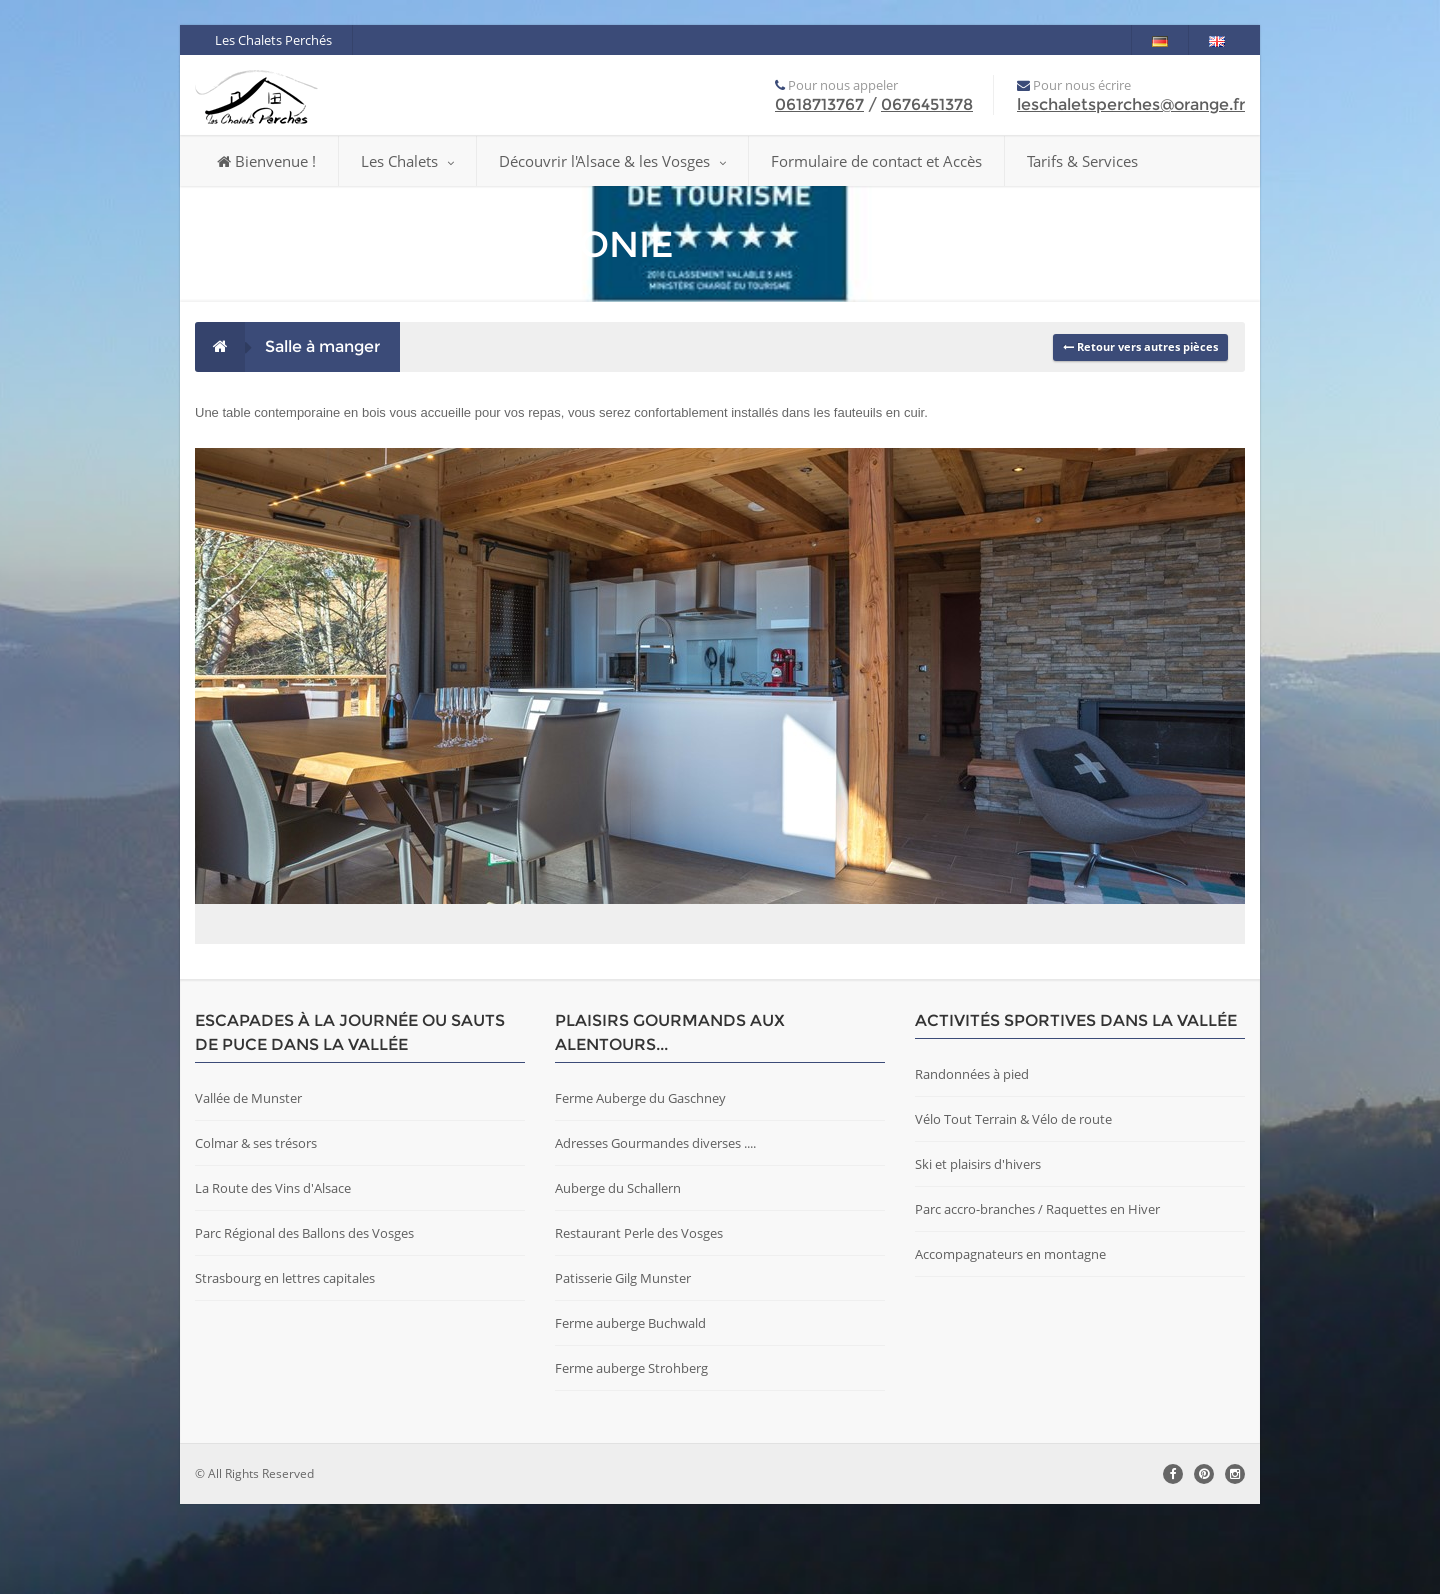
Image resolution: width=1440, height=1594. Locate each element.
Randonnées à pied (972, 1164)
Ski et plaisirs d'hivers (978, 1254)
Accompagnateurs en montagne (1010, 1344)
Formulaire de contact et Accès (876, 161)
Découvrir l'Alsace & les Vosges (612, 161)
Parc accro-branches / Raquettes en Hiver (1037, 1299)
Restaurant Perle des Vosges (639, 1323)
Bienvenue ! (266, 161)
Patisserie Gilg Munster (623, 1368)
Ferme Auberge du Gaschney (640, 1188)
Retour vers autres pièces (1140, 346)
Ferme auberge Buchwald (630, 1413)
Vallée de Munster (248, 1188)
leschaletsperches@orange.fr (1131, 104)
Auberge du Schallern (618, 1278)
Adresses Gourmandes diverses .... (655, 1233)
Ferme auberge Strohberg (631, 1458)
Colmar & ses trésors (256, 1233)
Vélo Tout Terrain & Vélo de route (1013, 1209)
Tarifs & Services (1082, 161)
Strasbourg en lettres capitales (285, 1368)
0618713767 (819, 104)
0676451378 (927, 104)
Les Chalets (407, 161)
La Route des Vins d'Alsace (273, 1278)
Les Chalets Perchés (273, 40)
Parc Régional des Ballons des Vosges (304, 1323)
